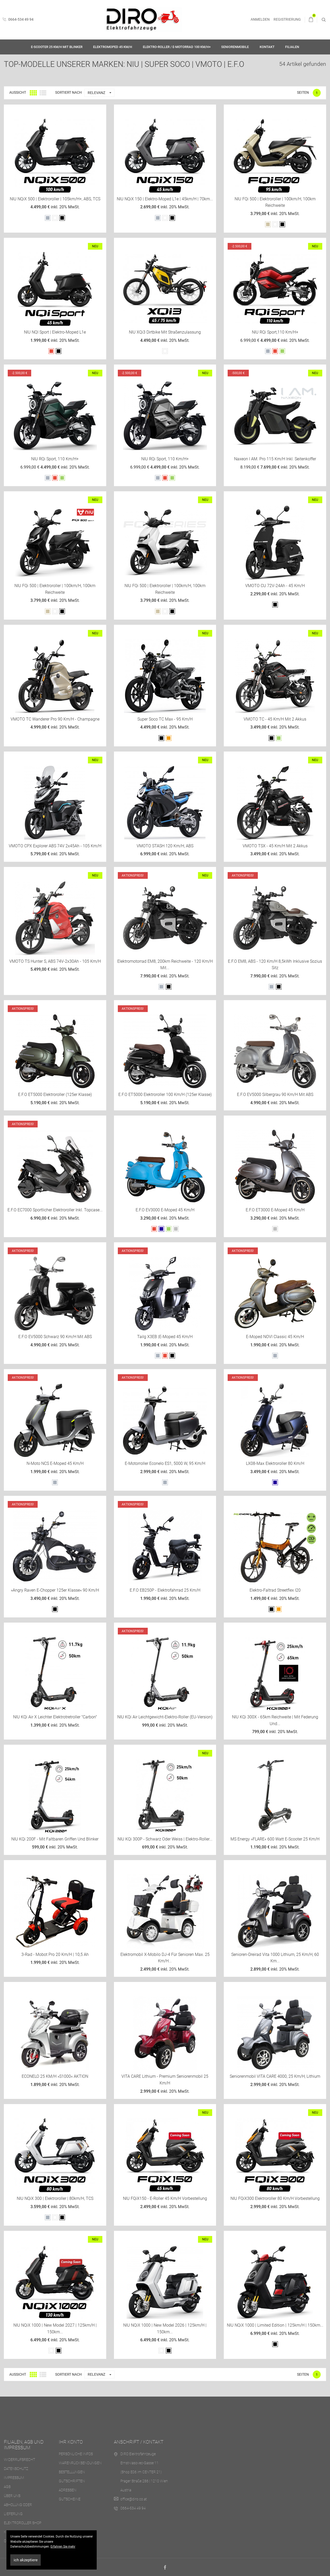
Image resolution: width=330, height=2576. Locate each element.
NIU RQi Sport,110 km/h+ (275, 332)
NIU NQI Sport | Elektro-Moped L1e (55, 332)
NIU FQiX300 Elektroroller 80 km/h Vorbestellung (275, 2198)
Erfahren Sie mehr (63, 2546)
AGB (7, 2487)
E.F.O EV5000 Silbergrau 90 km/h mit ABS (275, 1094)
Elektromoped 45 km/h (112, 47)
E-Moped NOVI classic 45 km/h (275, 1336)
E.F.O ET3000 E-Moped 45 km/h (275, 1209)
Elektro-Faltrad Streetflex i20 (275, 1590)
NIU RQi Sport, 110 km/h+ (55, 458)
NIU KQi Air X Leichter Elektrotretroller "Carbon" (55, 1716)
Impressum (14, 2478)
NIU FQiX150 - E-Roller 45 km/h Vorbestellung (165, 2198)
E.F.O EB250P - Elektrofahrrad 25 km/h (165, 1590)
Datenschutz (16, 2469)
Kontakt (267, 47)
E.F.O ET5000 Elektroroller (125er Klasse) (55, 1094)
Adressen (67, 2490)
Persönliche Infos (76, 2454)
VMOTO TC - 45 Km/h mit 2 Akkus (275, 719)
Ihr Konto (71, 2442)
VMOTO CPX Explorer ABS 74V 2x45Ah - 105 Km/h (55, 845)
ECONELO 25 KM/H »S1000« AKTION (55, 2076)
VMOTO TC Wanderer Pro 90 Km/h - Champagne (55, 719)
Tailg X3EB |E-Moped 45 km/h (165, 1336)
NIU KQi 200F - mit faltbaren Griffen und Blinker (54, 1839)
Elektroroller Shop (22, 2523)
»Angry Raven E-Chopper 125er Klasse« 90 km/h (55, 1590)
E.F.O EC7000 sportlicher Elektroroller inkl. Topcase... (55, 1209)
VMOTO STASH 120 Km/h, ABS (165, 845)
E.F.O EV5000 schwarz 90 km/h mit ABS (55, 1336)
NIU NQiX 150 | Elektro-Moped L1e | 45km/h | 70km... (165, 198)
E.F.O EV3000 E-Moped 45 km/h (165, 1209)
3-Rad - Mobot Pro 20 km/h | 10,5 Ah (55, 1954)
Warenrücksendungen (80, 2463)
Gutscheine (69, 2499)
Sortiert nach (68, 92)
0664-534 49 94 (18, 19)
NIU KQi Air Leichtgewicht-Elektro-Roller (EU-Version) (164, 1716)
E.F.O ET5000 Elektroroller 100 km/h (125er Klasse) (165, 1094)
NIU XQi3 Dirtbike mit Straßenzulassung (165, 332)
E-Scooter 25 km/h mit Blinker (56, 47)
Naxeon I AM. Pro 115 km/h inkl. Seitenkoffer (275, 458)
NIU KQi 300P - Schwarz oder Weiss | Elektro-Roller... (165, 1839)
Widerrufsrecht (19, 2460)
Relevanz (101, 93)
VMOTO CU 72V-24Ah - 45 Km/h (275, 585)
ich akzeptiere (26, 2560)
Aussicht (17, 92)
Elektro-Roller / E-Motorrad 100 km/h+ (177, 47)
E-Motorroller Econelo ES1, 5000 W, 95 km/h (165, 1463)
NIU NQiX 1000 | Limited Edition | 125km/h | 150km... (275, 2325)
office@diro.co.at (133, 2499)
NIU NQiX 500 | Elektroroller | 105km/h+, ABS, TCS (55, 198)
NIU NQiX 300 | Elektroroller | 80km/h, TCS (55, 2198)
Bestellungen (72, 2472)
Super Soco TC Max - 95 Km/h (165, 719)
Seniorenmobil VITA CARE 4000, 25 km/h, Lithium (275, 2076)
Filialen (292, 47)
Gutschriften (72, 2481)
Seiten (303, 92)
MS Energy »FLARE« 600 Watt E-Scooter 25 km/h (274, 1839)
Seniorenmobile (235, 47)
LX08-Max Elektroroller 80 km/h (275, 1463)
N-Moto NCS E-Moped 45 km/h (55, 1463)
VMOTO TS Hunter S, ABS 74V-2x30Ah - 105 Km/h (55, 961)
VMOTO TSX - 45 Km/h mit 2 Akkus (275, 845)
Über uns (12, 2496)
